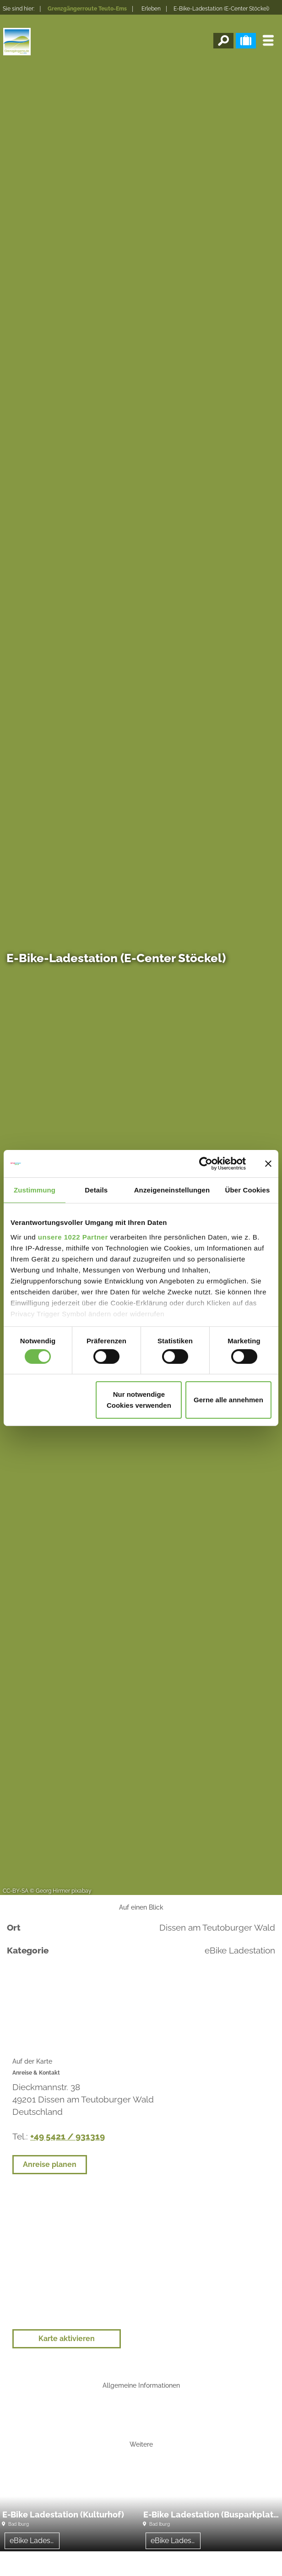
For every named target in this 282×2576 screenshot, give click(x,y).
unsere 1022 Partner (73, 1236)
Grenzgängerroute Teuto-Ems (87, 8)
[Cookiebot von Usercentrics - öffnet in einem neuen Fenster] (206, 1164)
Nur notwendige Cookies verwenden (139, 1399)
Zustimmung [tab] (34, 1190)
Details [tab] (96, 1190)
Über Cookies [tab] (247, 1190)
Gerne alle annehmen (228, 1400)
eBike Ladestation (34, 2540)
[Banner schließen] (268, 1163)
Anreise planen (49, 2164)
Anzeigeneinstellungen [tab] (172, 1190)
